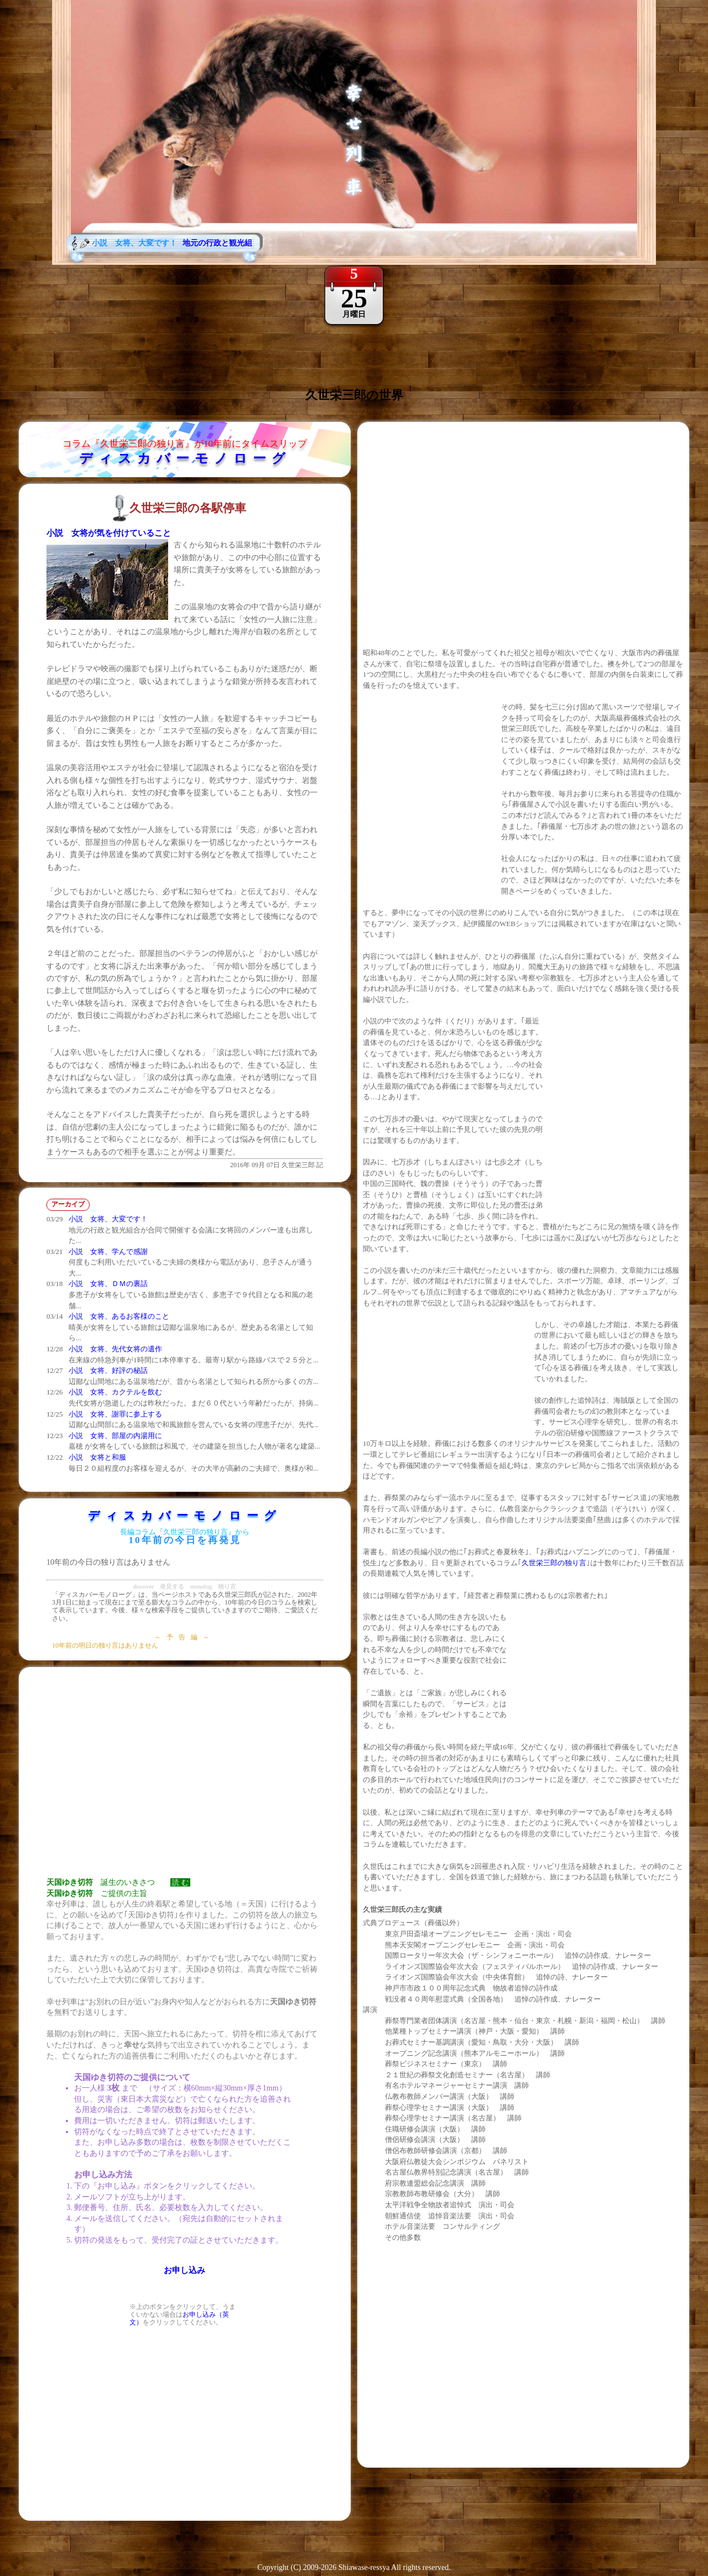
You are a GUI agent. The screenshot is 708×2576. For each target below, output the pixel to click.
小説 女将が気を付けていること (108, 533)
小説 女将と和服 (97, 1457)
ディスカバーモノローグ (185, 458)
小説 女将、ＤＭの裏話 (108, 1283)
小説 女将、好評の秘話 (108, 1370)
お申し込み (184, 2270)
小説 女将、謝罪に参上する (115, 1414)
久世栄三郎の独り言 (554, 1563)
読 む (180, 1882)
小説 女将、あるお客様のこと (119, 1316)
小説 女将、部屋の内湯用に (115, 1435)
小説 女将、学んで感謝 (108, 1251)
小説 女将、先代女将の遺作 (115, 1349)
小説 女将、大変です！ (108, 1219)
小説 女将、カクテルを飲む (115, 1392)
